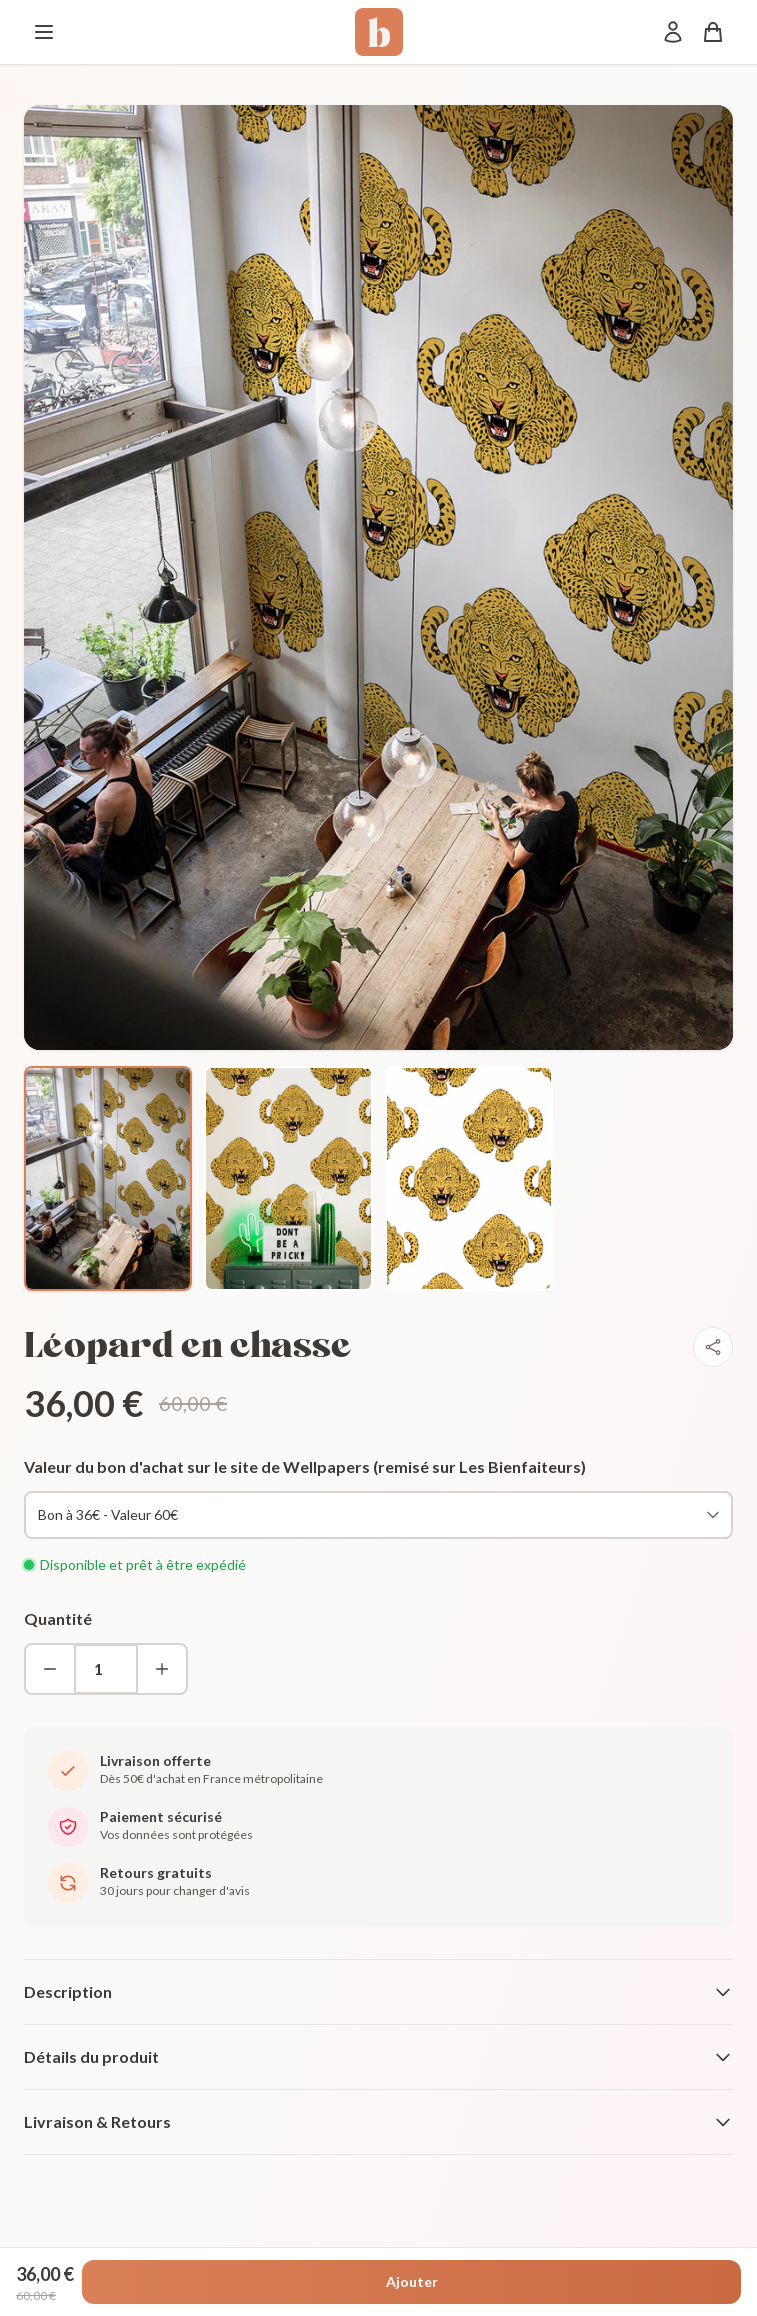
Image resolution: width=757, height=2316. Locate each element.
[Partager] (713, 1347)
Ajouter (412, 2281)
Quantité (58, 1618)
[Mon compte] (673, 32)
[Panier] (713, 32)
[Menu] (44, 32)
